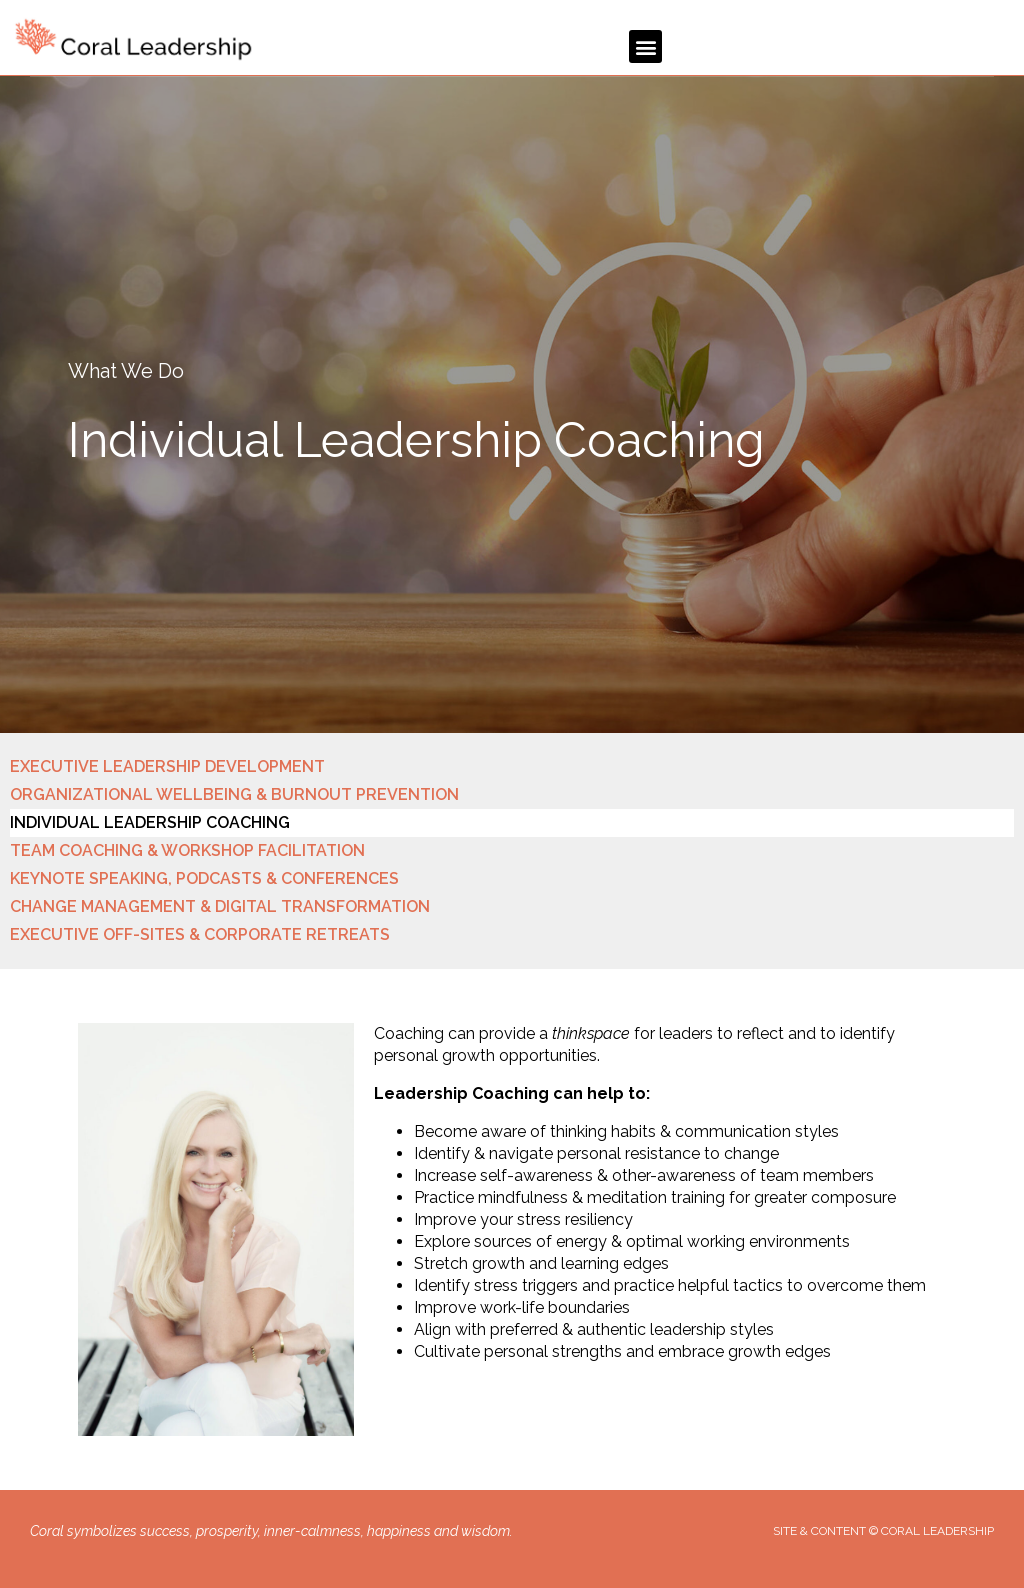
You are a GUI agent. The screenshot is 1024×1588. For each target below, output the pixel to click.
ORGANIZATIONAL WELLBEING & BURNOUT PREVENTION (234, 794)
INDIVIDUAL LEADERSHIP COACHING (150, 822)
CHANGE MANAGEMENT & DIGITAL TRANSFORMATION (220, 906)
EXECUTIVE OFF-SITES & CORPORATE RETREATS (200, 934)
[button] (645, 46)
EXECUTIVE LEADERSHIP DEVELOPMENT (167, 766)
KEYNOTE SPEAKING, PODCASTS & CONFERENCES (204, 878)
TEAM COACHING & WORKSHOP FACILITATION (187, 850)
